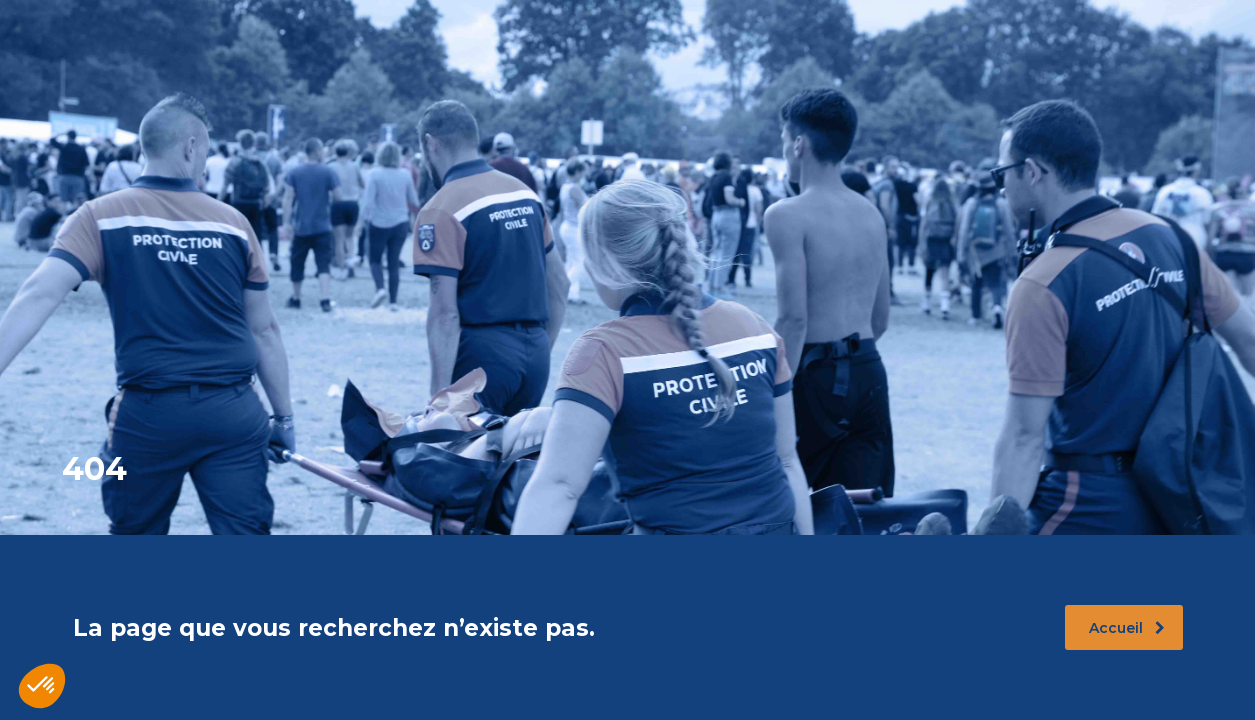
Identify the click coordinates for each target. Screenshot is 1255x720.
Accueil (1127, 628)
